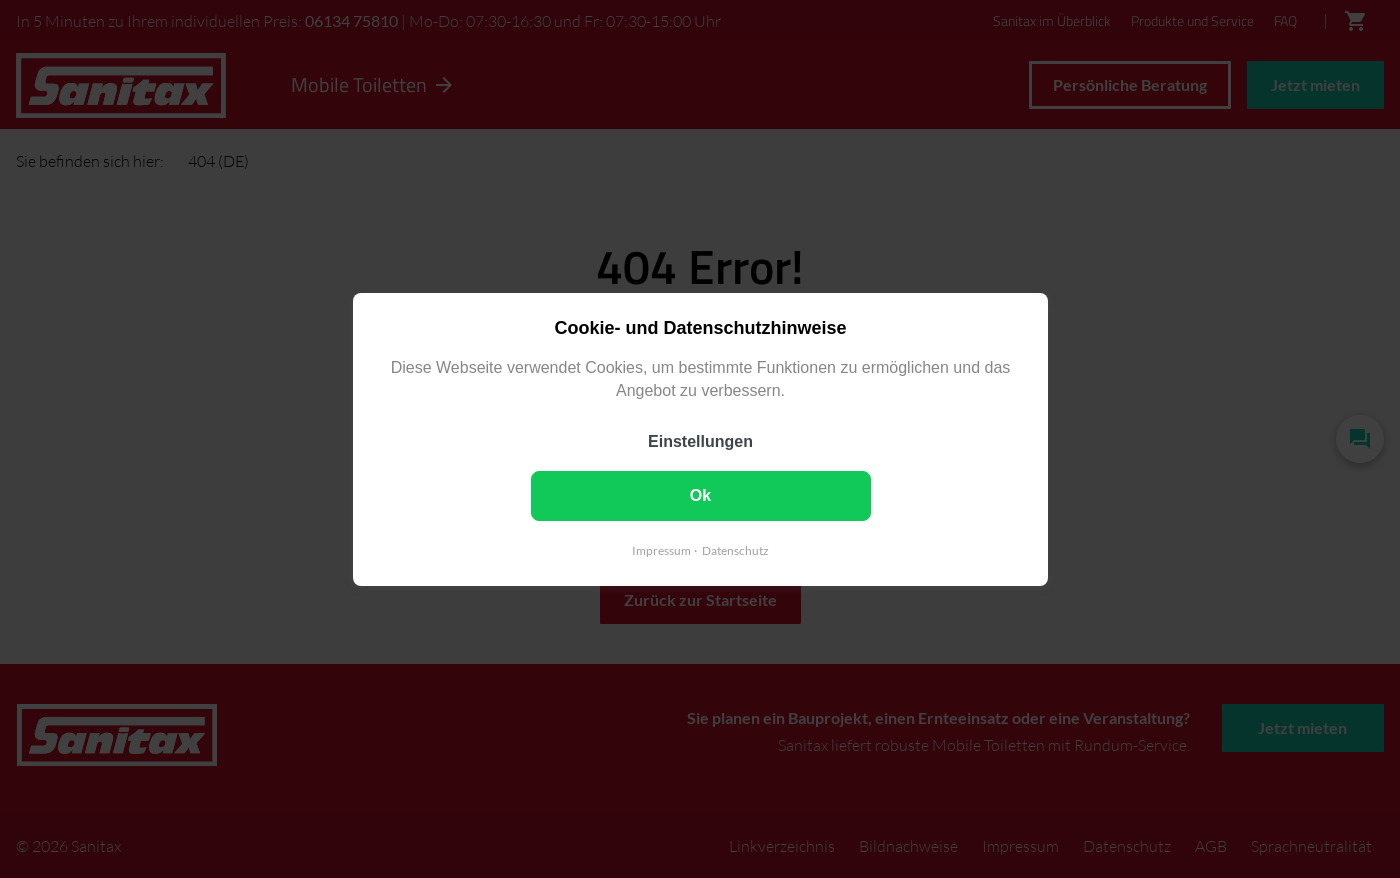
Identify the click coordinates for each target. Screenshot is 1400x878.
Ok (699, 494)
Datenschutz (735, 549)
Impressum (661, 549)
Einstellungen (700, 440)
